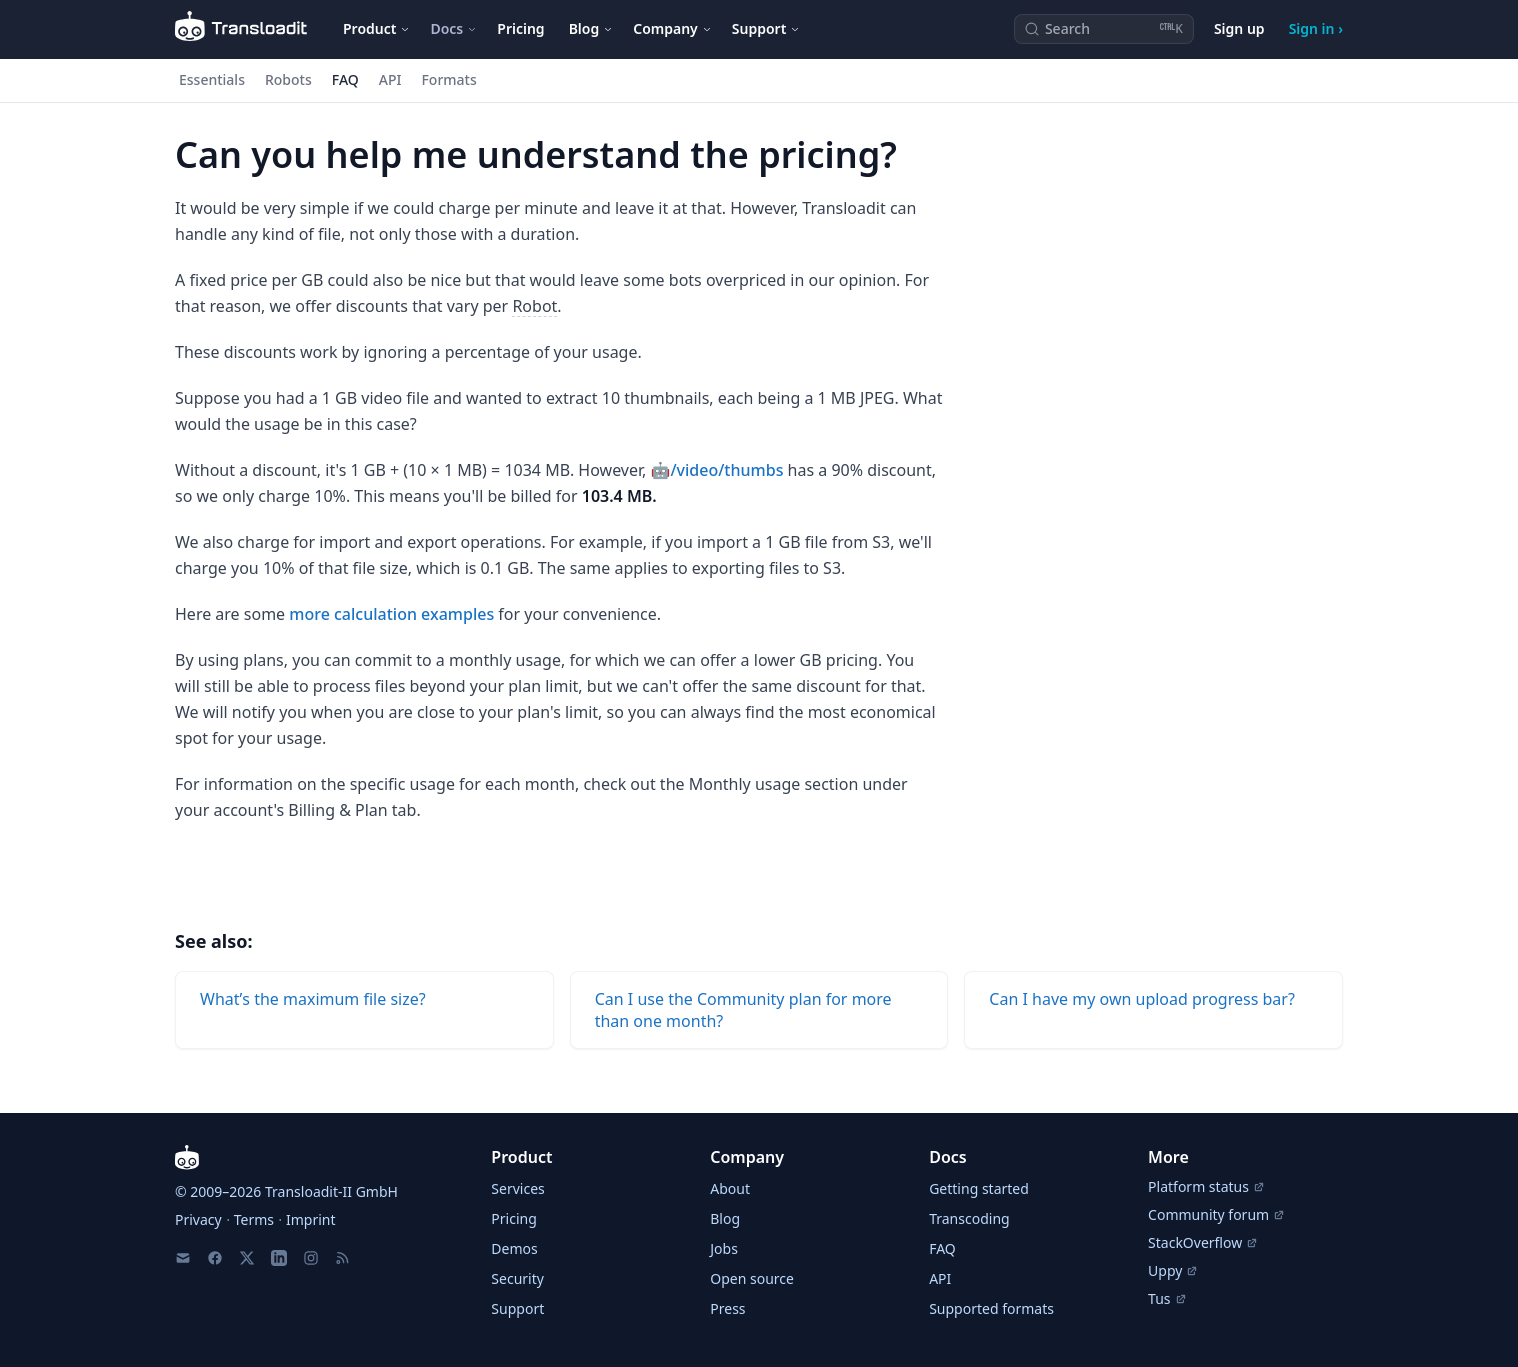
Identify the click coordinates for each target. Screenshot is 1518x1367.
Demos (514, 1248)
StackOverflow (1203, 1242)
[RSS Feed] (343, 1258)
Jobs (724, 1248)
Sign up (1239, 28)
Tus (1167, 1298)
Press (727, 1308)
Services (517, 1188)
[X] (247, 1258)
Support (517, 1308)
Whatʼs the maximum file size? (313, 999)
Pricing (520, 28)
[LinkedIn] (279, 1258)
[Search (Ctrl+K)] (1104, 29)
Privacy (198, 1219)
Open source (752, 1278)
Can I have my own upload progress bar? (1142, 999)
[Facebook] (215, 1258)
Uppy (1173, 1270)
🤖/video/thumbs (717, 470)
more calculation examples (391, 614)
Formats (448, 79)
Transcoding (969, 1218)
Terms (254, 1219)
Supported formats (991, 1308)
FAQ (345, 79)
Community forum (1216, 1214)
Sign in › (1316, 28)
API (390, 79)
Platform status (1206, 1186)
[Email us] (183, 1258)
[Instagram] (311, 1258)
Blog (725, 1218)
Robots (288, 79)
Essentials (212, 79)
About (730, 1188)
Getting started (979, 1188)
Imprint (311, 1219)
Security (517, 1278)
